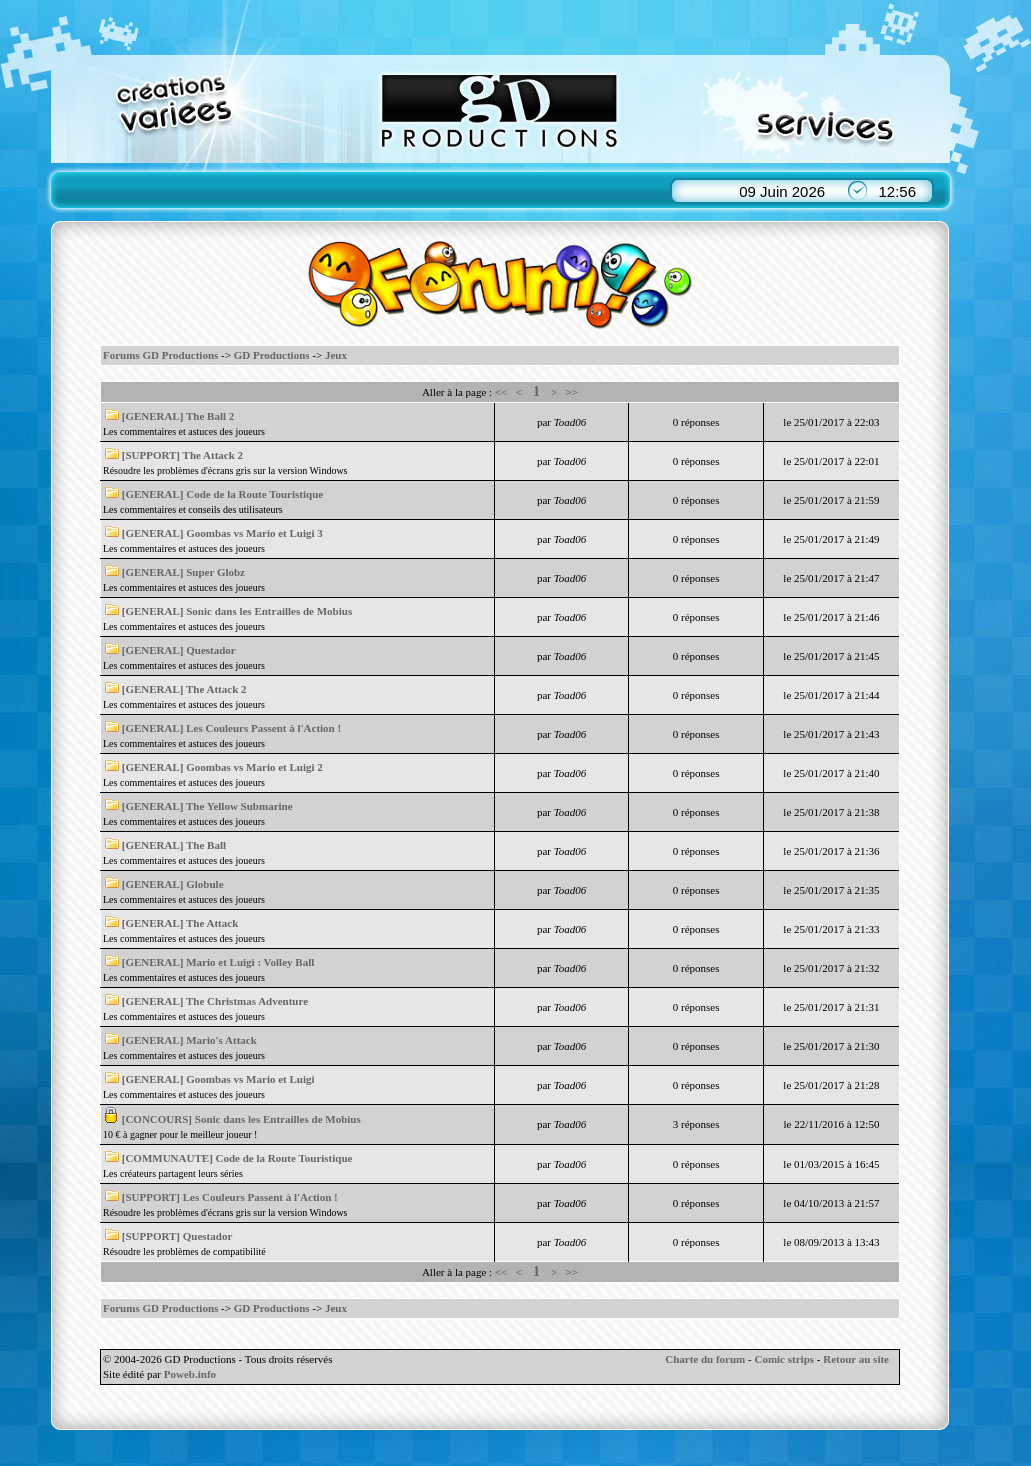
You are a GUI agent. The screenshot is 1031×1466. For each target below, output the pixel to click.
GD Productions (272, 355)
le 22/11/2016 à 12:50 (832, 1124)
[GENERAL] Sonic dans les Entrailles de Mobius (237, 611)
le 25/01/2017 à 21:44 (831, 695)
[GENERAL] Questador (179, 650)
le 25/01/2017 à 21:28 (831, 1085)
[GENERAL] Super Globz (183, 572)
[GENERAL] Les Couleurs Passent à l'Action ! (231, 728)
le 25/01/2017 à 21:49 (831, 539)
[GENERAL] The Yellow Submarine (207, 806)
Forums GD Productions (160, 355)
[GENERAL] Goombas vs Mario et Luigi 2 (222, 767)
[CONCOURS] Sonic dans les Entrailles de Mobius (241, 1119)
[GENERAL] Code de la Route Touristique (222, 494)
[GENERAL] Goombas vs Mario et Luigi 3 (222, 533)
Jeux (336, 355)
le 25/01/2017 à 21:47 (831, 578)
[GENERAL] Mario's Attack (189, 1040)
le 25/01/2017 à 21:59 (831, 500)
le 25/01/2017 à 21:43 (831, 734)
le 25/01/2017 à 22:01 (831, 461)
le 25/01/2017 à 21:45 (831, 656)
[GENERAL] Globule (173, 884)
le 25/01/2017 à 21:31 (831, 1007)
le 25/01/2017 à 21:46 (831, 617)
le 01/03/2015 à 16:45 (831, 1164)
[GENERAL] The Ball (174, 845)
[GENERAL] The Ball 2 (178, 416)
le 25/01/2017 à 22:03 (831, 422)
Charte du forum (705, 1359)
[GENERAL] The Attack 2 (184, 689)
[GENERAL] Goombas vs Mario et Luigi (218, 1079)
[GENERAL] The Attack (180, 923)
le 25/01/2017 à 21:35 (831, 890)
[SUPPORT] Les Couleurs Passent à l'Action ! (230, 1197)
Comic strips (784, 1359)
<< (501, 392)
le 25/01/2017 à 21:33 (831, 929)
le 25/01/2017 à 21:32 (831, 968)
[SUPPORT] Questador (177, 1236)
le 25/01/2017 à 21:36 (831, 851)
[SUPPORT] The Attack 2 (182, 455)
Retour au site (856, 1359)
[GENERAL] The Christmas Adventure (215, 1001)
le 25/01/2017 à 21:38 (831, 812)
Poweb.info (190, 1374)
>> (572, 392)
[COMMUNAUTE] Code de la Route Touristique (237, 1158)
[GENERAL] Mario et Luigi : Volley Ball (218, 962)
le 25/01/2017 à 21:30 (831, 1046)
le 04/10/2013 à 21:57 (831, 1203)
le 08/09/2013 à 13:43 (831, 1242)
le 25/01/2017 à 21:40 (831, 773)
